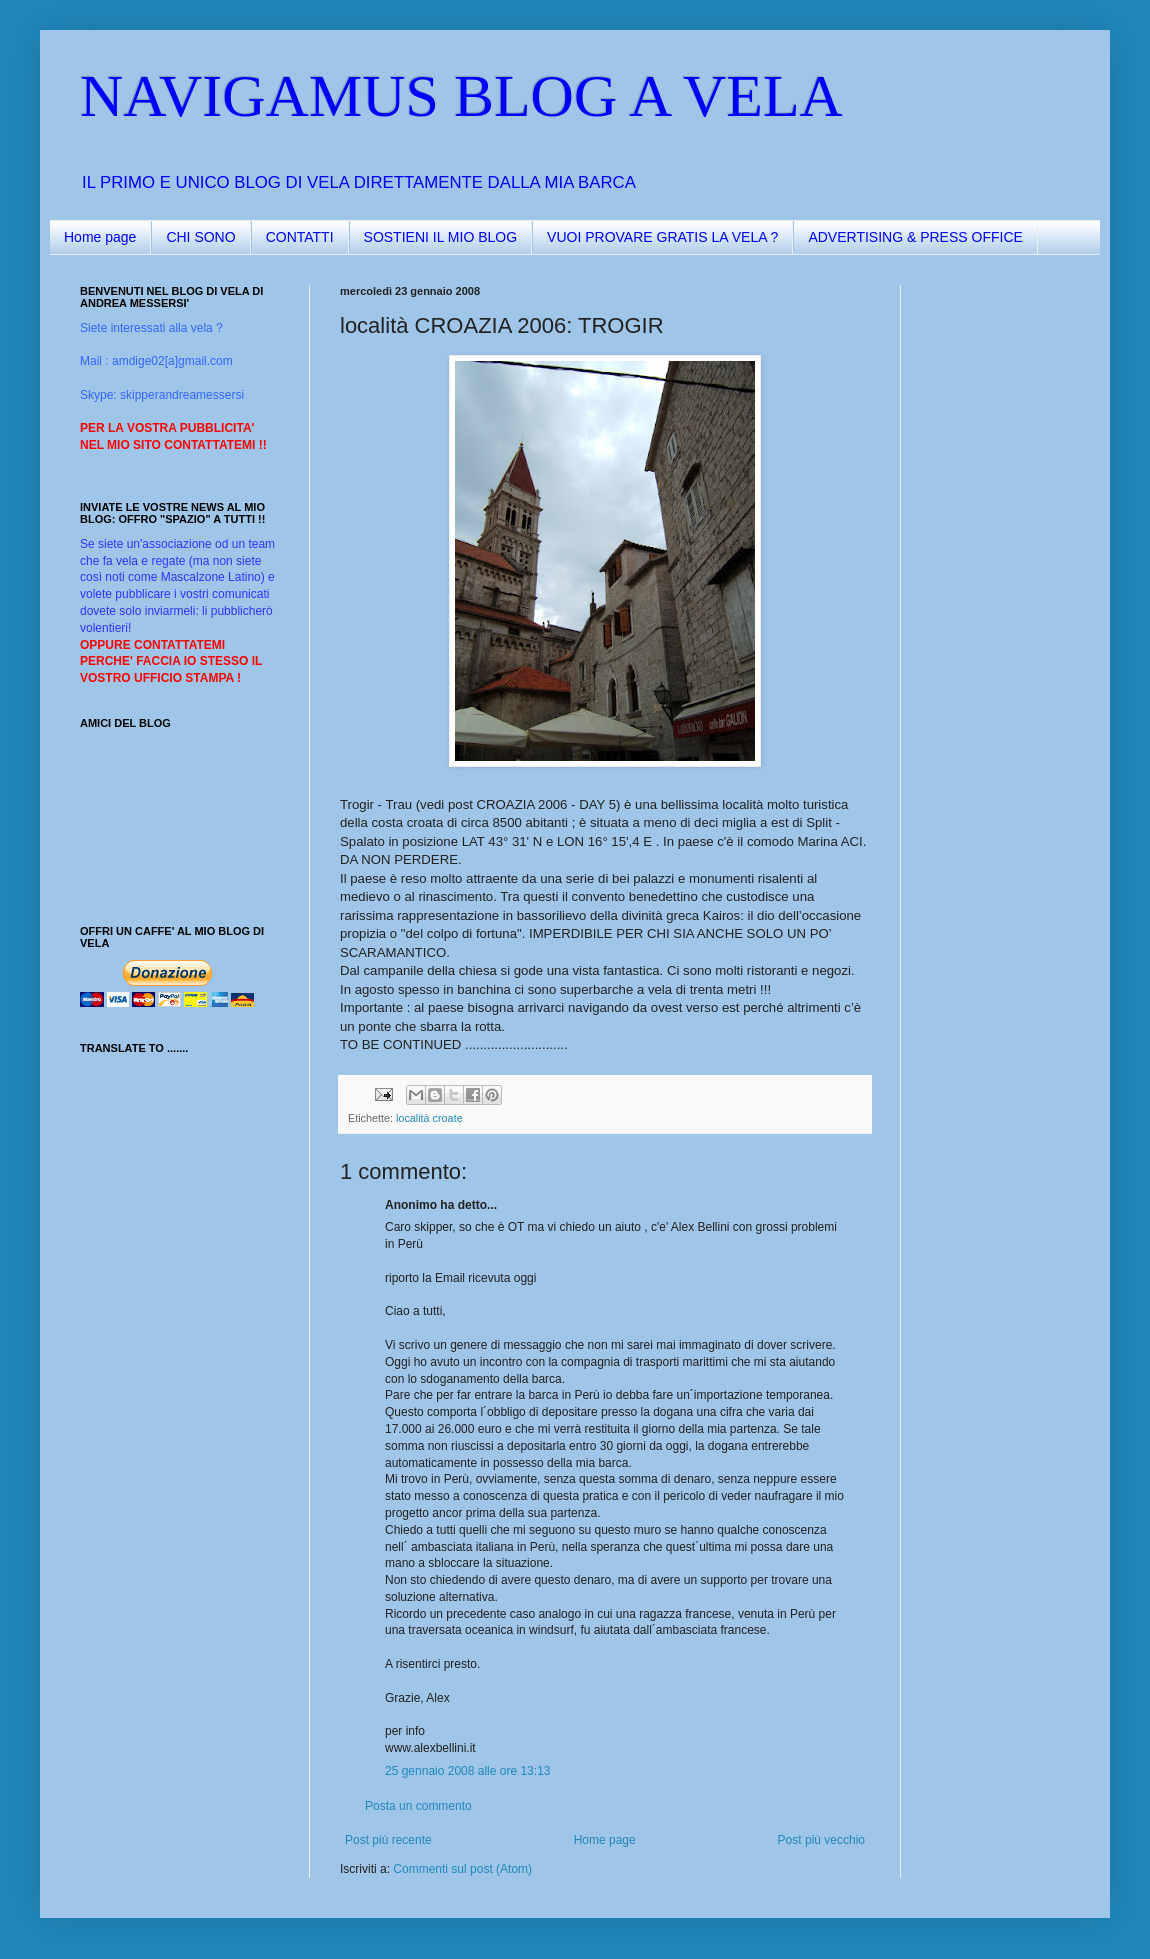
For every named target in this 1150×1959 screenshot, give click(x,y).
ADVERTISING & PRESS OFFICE (915, 237)
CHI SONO (200, 237)
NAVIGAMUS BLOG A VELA (461, 96)
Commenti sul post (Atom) (462, 1869)
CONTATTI (300, 237)
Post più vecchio (821, 1840)
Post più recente (388, 1840)
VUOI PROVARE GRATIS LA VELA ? (662, 237)
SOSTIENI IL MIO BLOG (441, 237)
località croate (429, 1118)
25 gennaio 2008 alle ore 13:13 (467, 1771)
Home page (100, 237)
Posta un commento (418, 1806)
